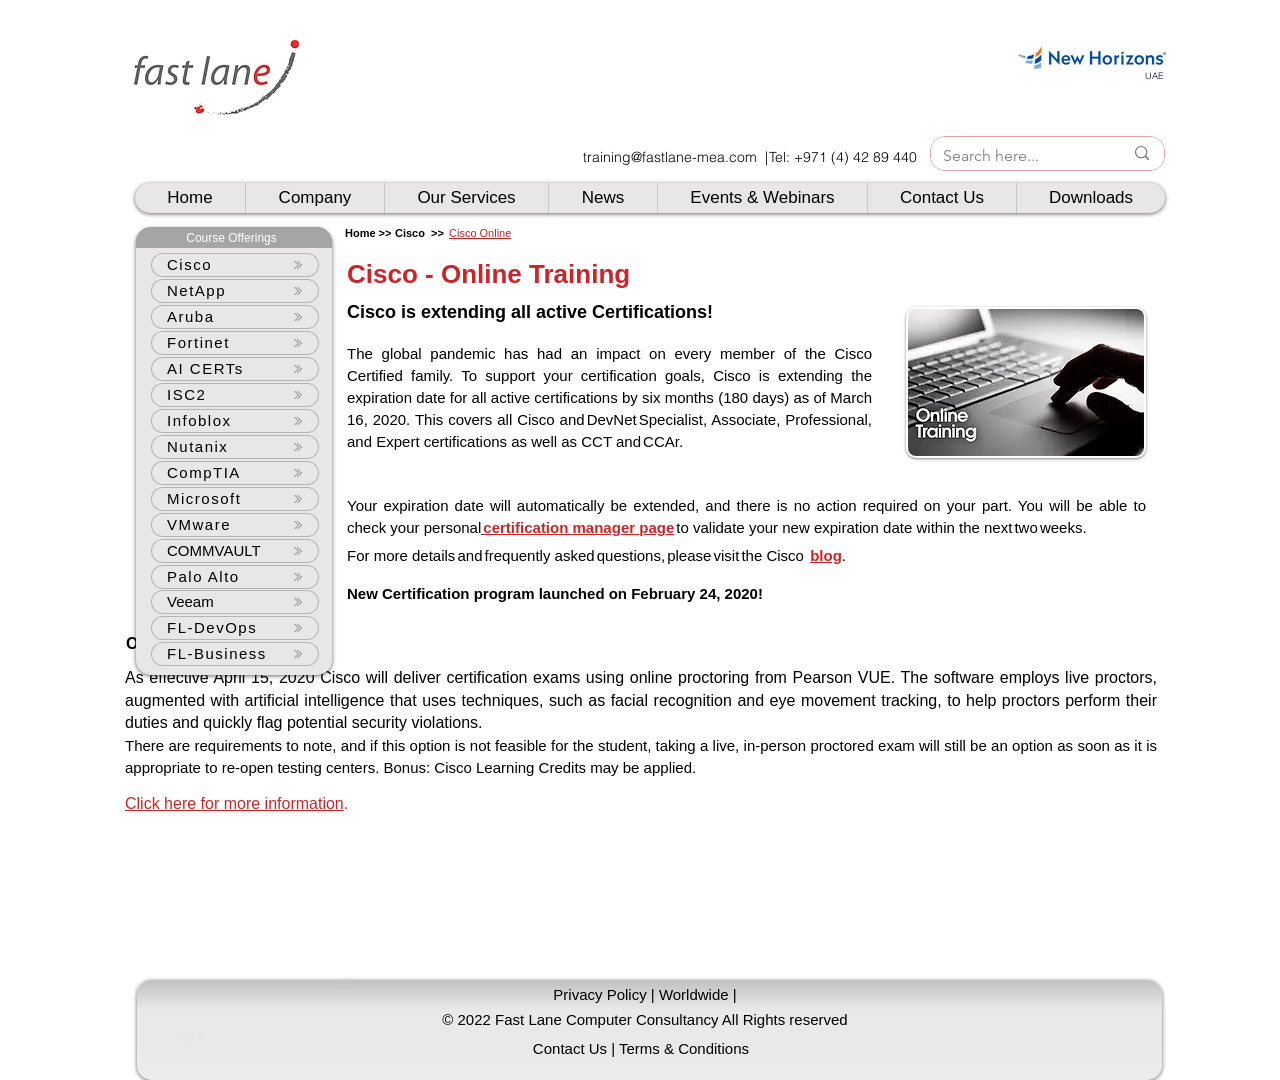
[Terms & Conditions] (684, 1048)
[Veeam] (235, 602)
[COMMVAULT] (235, 551)
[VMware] (235, 525)
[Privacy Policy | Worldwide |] (645, 994)
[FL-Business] (235, 654)
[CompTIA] (235, 473)
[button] (645, 1019)
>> (436, 233)
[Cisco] (235, 265)
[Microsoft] (235, 499)
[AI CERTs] (235, 369)
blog (826, 555)
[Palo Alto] (235, 577)
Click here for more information (234, 803)
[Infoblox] (235, 421)
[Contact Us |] (574, 1048)
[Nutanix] (235, 447)
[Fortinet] (235, 343)
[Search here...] (1018, 156)
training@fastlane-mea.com (670, 157)
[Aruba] (235, 317)
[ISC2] (235, 395)
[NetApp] (235, 291)
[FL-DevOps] (235, 628)
